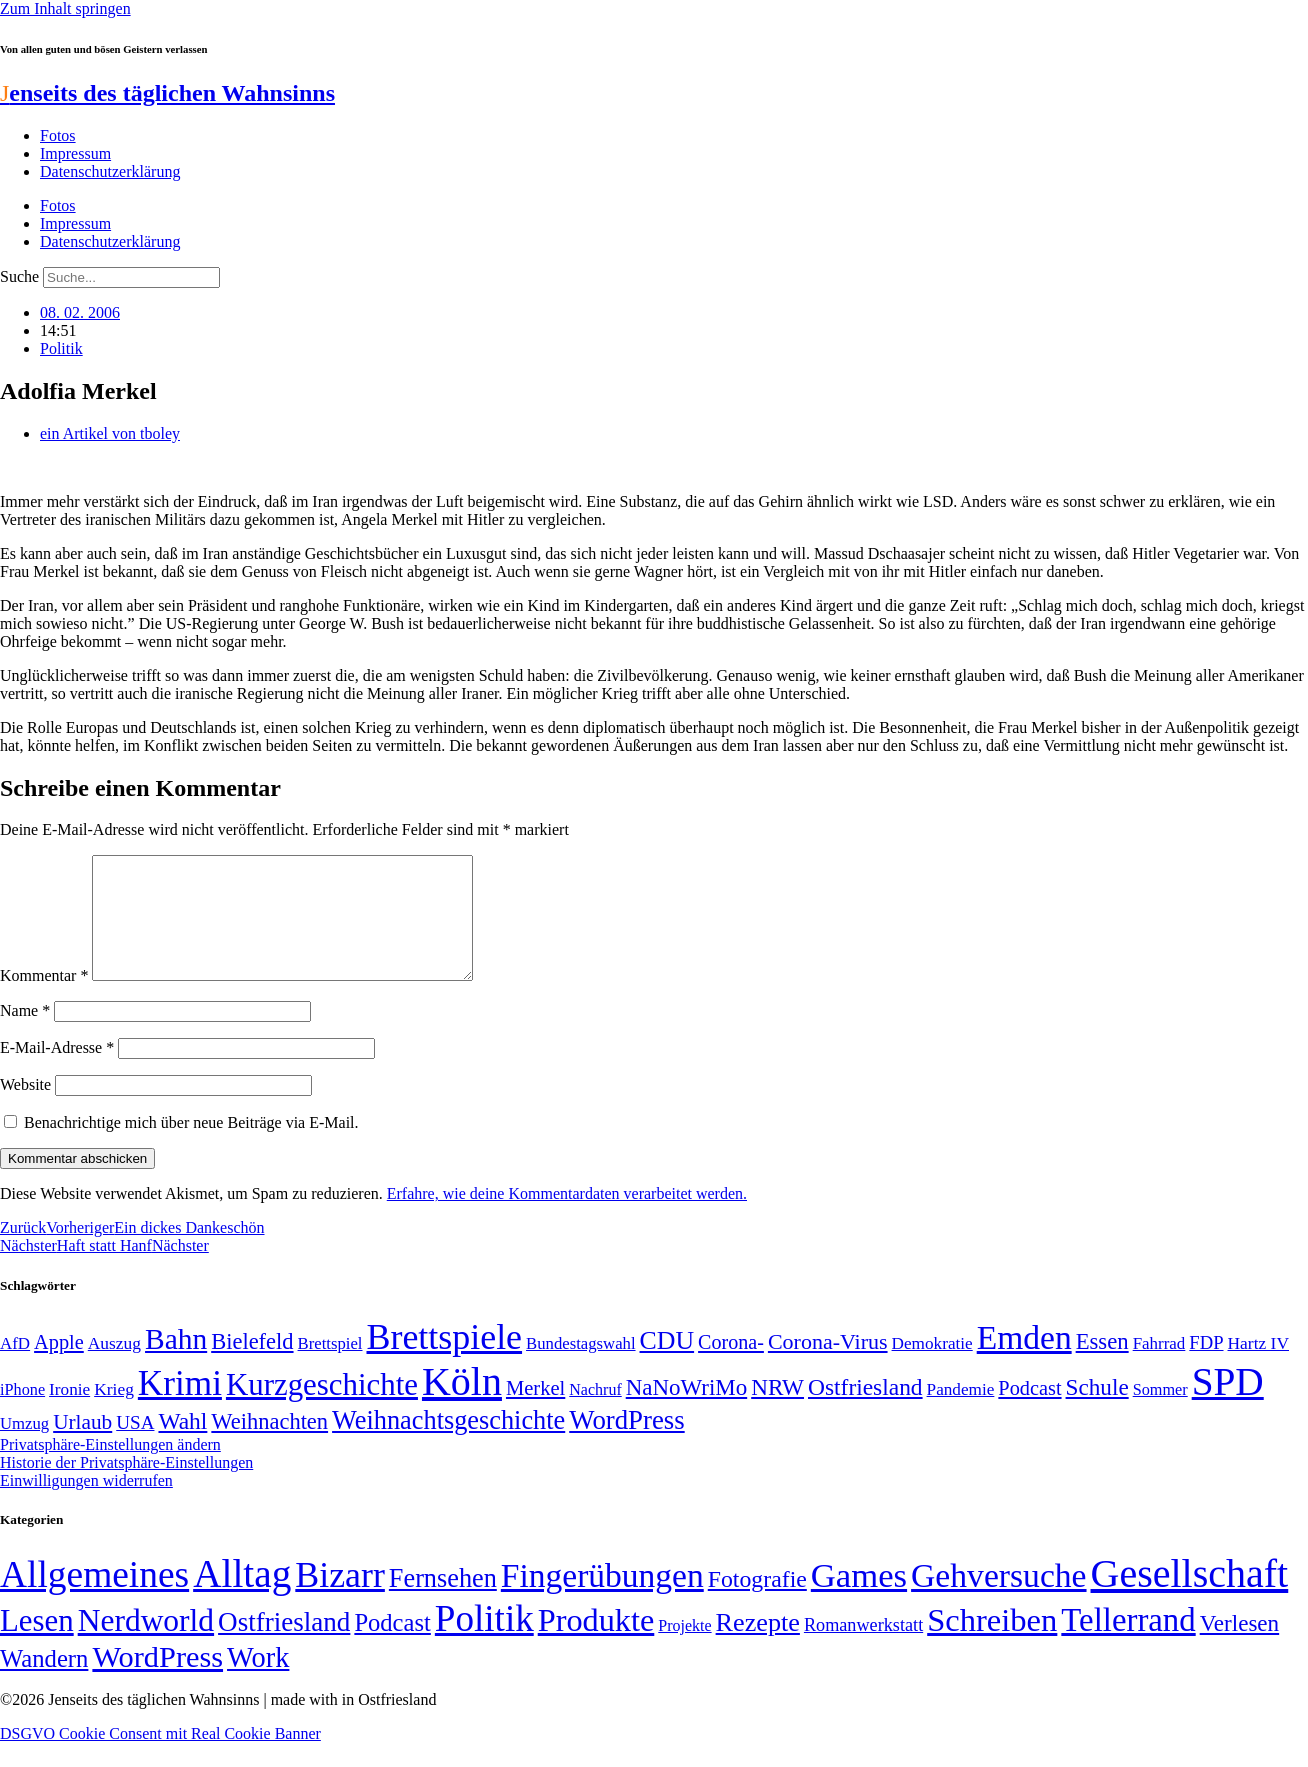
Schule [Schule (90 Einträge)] (1097, 1411)
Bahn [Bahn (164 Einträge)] (176, 1363)
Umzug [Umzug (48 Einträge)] (24, 1447)
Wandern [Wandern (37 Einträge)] (44, 1682)
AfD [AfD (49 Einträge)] (15, 1367)
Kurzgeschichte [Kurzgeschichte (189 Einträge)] (322, 1408)
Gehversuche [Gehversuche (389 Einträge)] (998, 1599)
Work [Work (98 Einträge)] (258, 1681)
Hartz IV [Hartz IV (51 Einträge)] (1258, 1367)
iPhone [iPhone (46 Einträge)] (22, 1414)
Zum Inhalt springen (65, 8)
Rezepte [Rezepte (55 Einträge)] (758, 1646)
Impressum (75, 153)
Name (25, 1034)
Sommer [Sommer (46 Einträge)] (1160, 1414)
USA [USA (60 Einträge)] (135, 1446)
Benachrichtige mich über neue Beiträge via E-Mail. (191, 1146)
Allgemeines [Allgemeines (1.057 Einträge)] (94, 1598)
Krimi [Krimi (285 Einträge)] (180, 1407)
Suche (19, 276)
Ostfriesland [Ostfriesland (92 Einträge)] (865, 1411)
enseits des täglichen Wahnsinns (167, 93)
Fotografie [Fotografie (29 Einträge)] (757, 1603)
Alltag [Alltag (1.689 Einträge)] (242, 1597)
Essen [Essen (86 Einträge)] (1102, 1365)
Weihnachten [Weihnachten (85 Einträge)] (269, 1445)
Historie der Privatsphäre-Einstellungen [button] (126, 1486)
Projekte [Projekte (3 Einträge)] (684, 1649)
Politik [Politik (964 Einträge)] (484, 1642)
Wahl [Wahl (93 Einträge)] (182, 1445)
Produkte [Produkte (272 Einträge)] (596, 1644)
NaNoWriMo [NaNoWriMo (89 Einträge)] (686, 1411)
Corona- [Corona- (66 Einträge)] (731, 1366)
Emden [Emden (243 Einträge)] (1024, 1361)
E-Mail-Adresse (57, 1071)
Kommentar (44, 999)
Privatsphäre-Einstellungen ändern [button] (110, 1468)
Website (25, 1108)
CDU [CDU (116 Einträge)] (667, 1364)
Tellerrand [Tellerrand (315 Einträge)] (1128, 1644)
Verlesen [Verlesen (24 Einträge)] (1239, 1647)
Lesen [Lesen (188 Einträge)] (37, 1644)
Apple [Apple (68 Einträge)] (59, 1366)
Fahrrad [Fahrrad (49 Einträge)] (1159, 1367)
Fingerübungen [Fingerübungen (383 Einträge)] (602, 1599)
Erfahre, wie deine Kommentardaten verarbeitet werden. (567, 1217)
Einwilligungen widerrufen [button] (86, 1504)
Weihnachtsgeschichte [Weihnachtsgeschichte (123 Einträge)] (448, 1444)
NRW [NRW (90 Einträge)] (777, 1411)
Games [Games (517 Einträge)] (859, 1599)
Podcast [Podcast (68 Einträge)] (1029, 1412)
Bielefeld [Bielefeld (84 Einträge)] (252, 1365)
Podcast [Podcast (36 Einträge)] (392, 1646)
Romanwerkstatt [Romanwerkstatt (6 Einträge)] (863, 1649)
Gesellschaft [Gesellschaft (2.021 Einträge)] (1190, 1597)
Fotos (58, 135)
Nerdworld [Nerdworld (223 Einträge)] (146, 1644)
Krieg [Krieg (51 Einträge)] (114, 1413)
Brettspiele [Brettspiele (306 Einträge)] (445, 1361)
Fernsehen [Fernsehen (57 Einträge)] (443, 1602)
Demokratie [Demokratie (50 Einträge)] (932, 1367)
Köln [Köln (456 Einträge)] (462, 1405)
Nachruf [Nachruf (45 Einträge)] (595, 1413)
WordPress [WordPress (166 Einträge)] (157, 1681)
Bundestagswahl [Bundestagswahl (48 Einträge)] (580, 1367)
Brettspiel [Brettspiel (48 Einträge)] (330, 1367)
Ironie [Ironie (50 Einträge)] (69, 1413)
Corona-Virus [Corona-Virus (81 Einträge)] (828, 1365)
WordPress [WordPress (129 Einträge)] (626, 1444)
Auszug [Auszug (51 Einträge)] (114, 1367)
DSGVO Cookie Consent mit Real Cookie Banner (160, 1757)
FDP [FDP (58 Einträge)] (1206, 1366)
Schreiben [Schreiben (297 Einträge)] (992, 1644)
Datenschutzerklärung (110, 171)
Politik (61, 348)
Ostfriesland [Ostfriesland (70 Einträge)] (284, 1646)
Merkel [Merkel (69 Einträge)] (535, 1412)
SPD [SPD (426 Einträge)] (1228, 1405)
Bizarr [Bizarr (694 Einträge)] (340, 1599)
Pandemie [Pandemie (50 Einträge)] (961, 1413)
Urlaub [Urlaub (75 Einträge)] (82, 1446)
